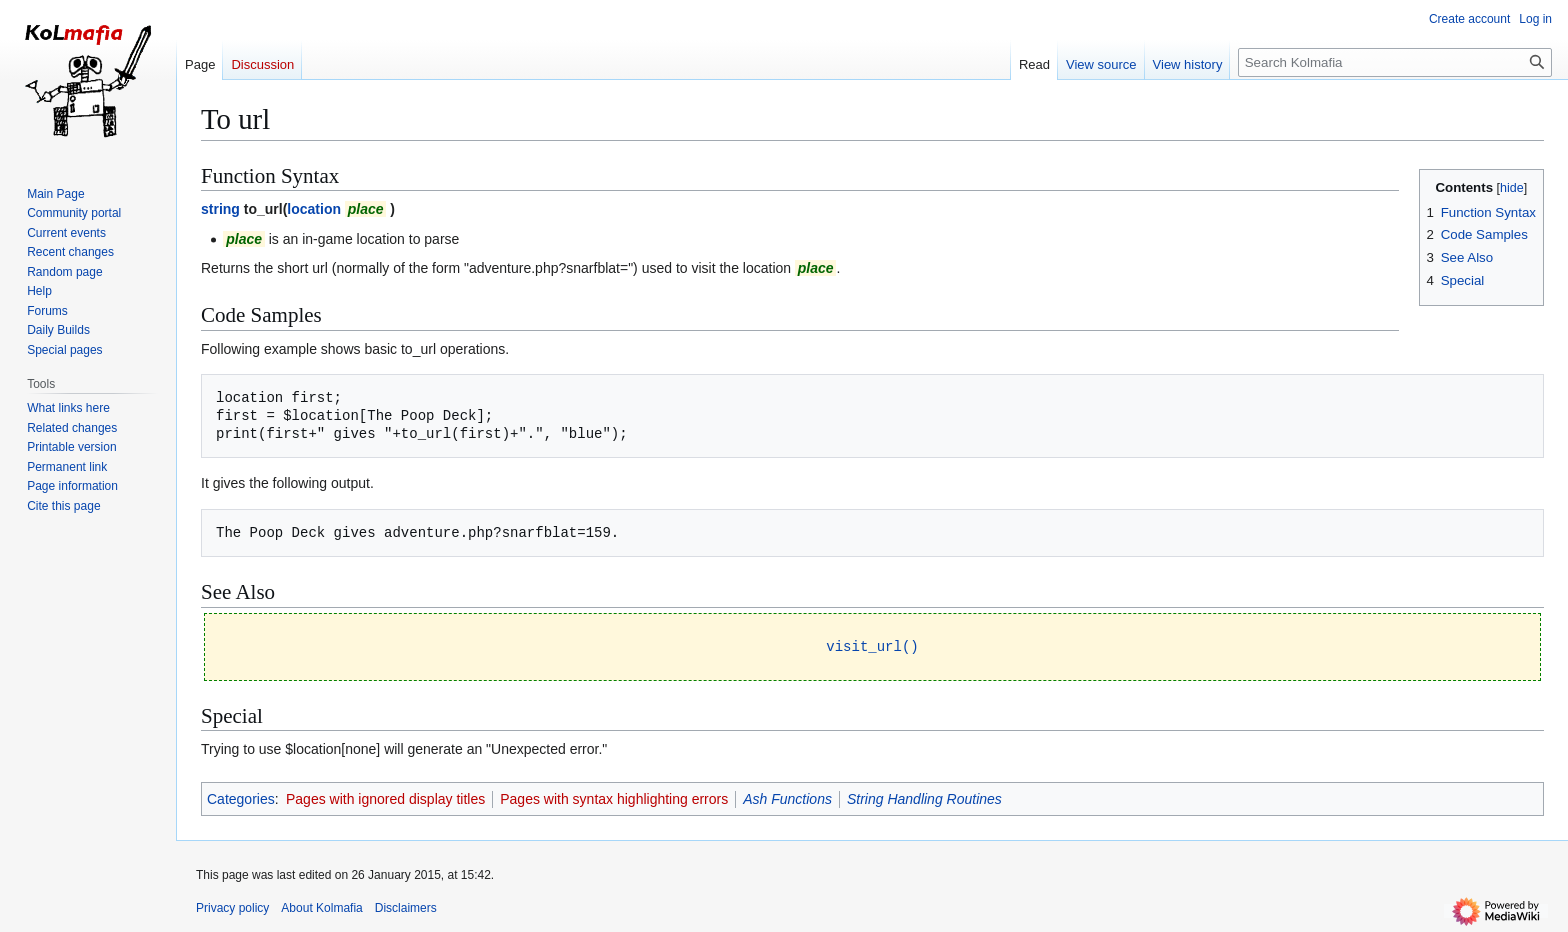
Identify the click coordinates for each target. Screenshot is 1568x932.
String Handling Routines (924, 798)
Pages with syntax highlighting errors (614, 798)
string (220, 209)
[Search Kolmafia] (1395, 62)
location (314, 209)
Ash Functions (787, 798)
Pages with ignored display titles (385, 798)
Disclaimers (406, 907)
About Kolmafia (321, 907)
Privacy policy (232, 907)
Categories (241, 798)
